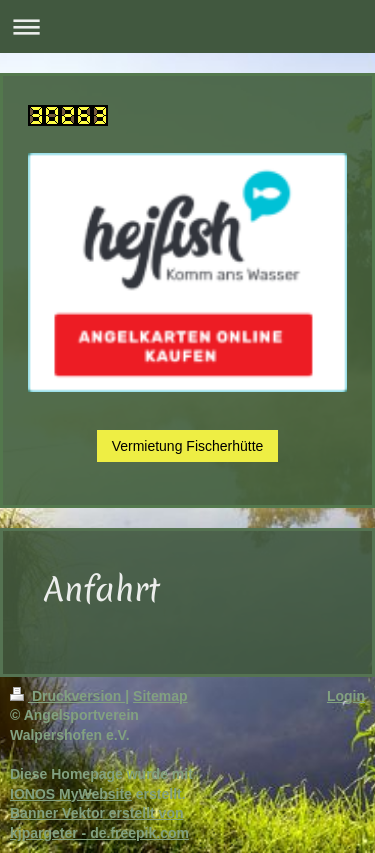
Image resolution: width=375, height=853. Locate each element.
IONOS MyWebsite (71, 794)
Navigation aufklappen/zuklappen (187, 26)
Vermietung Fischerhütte (188, 446)
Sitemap (160, 696)
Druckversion (67, 696)
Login (346, 696)
